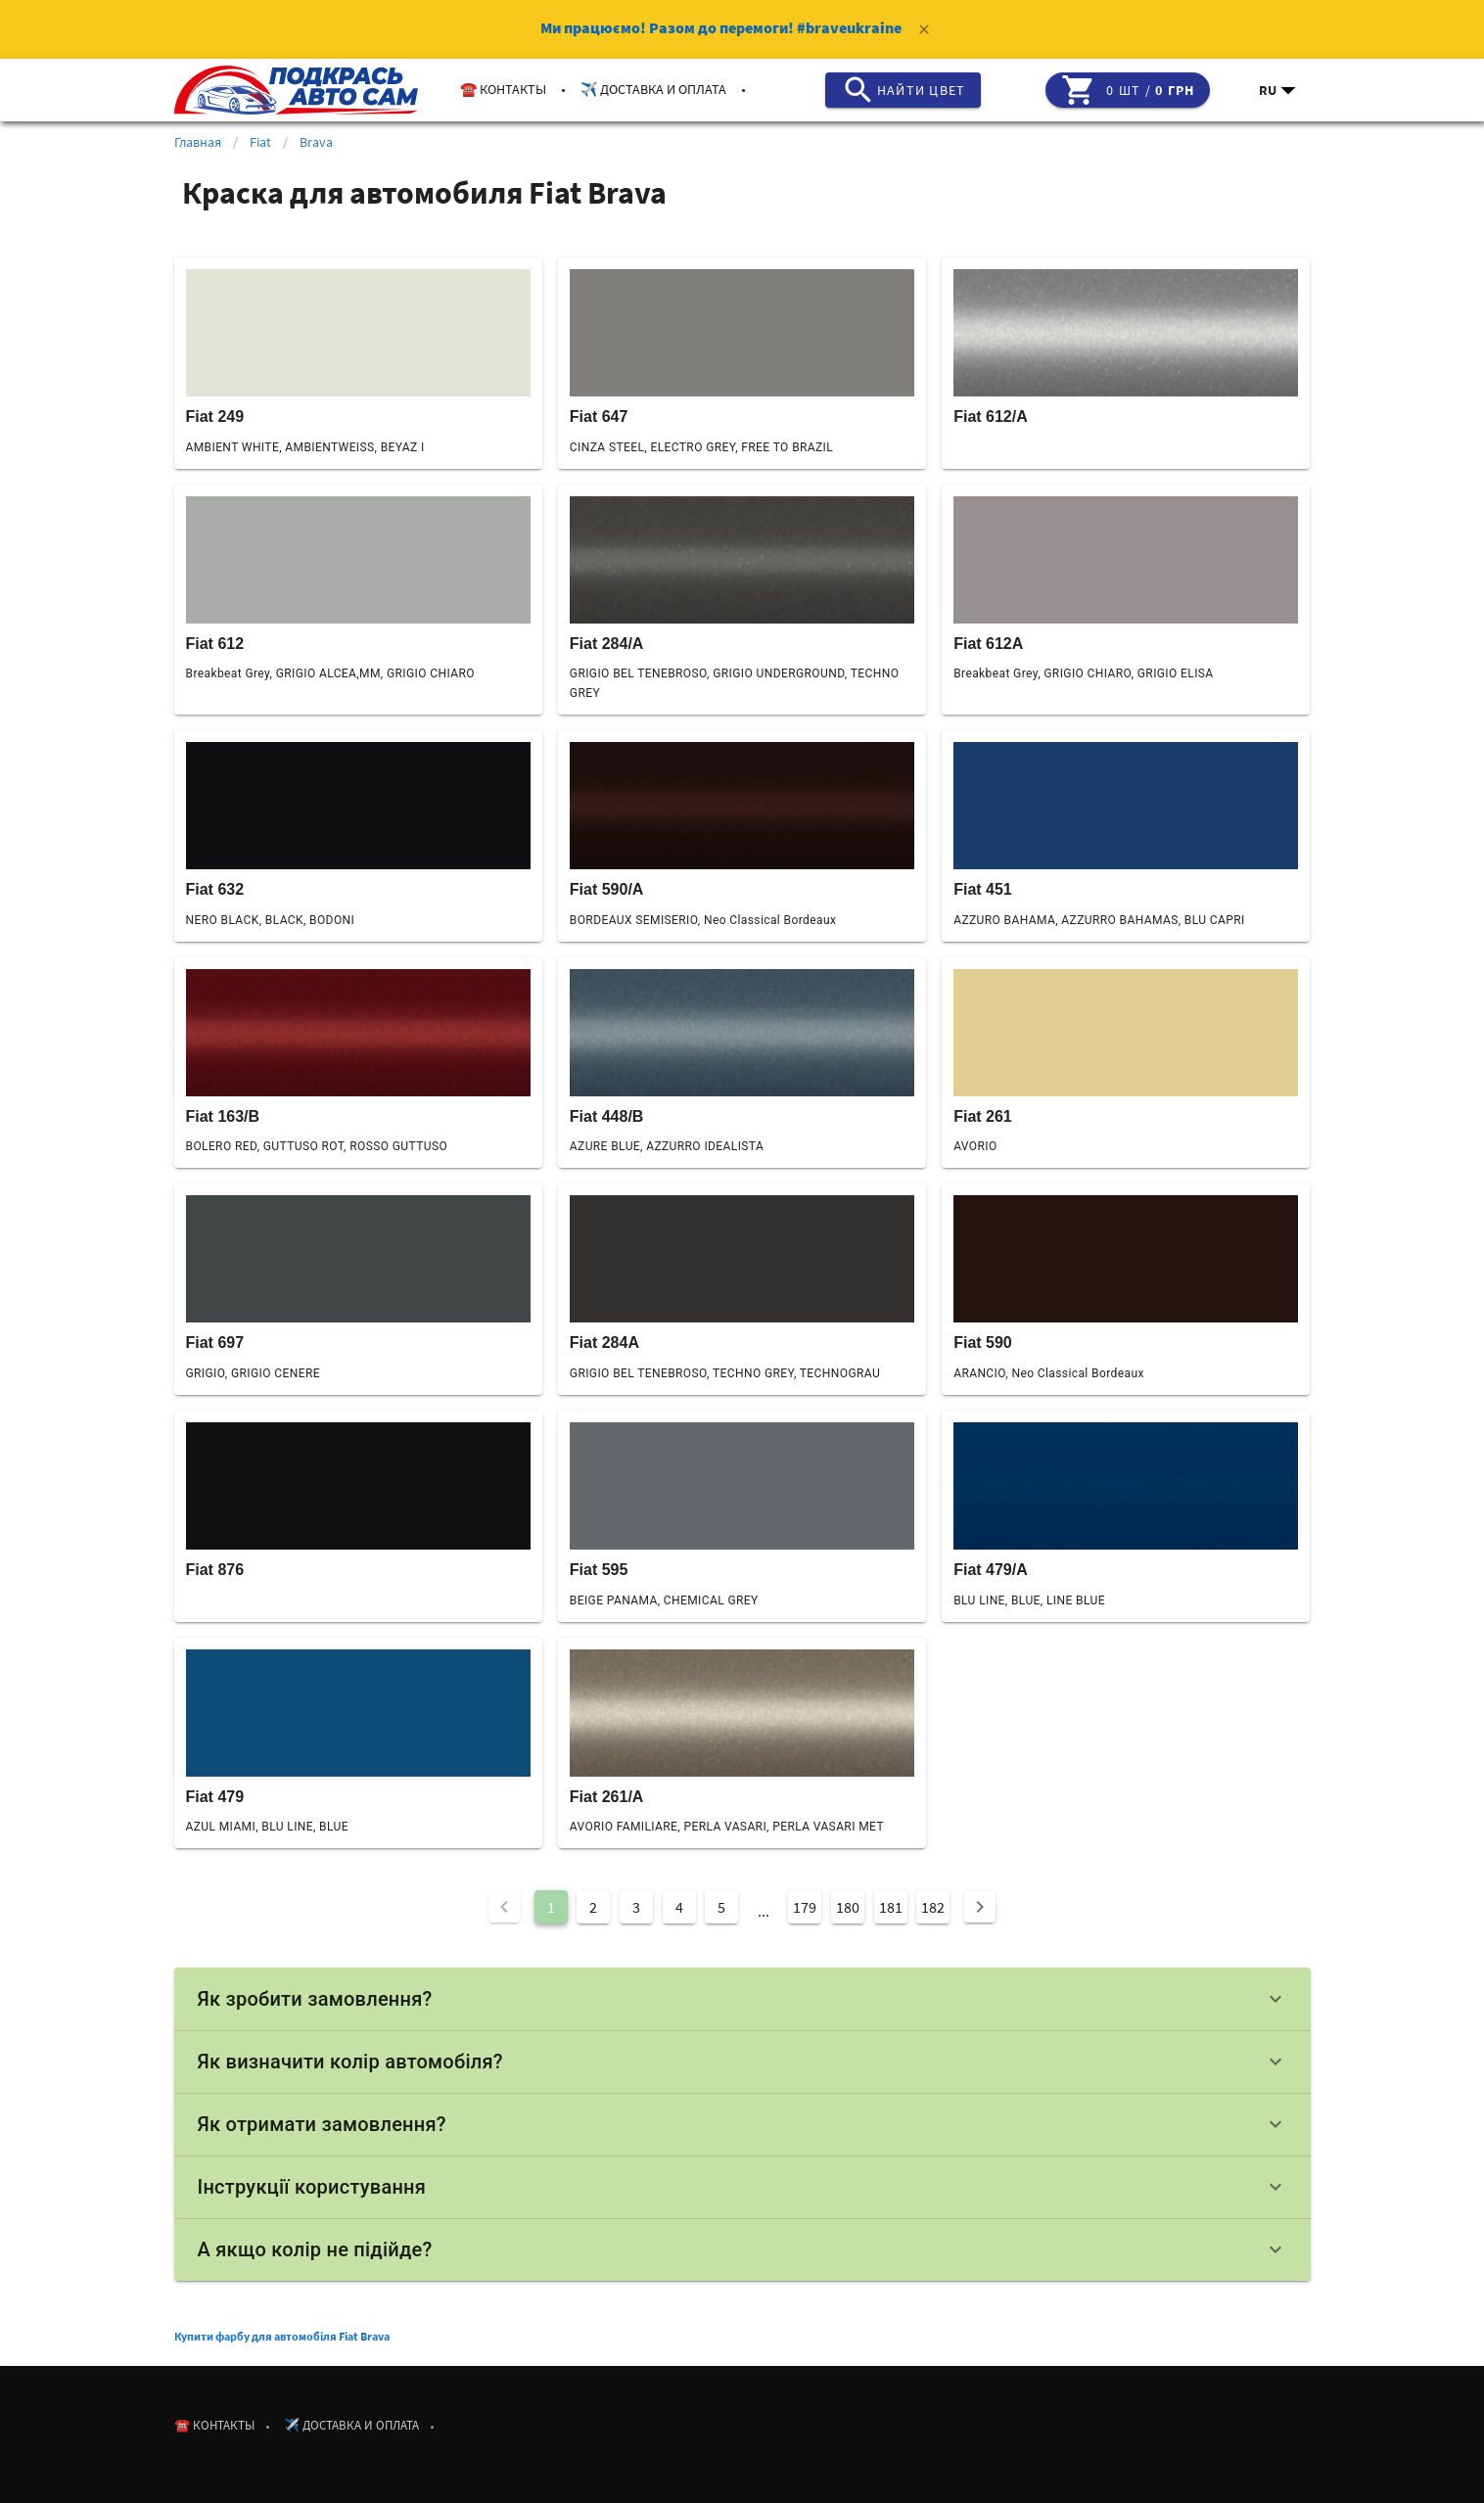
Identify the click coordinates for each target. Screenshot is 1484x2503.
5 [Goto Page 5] (721, 1907)
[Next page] (980, 1907)
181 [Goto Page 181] (891, 1907)
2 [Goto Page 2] (593, 1907)
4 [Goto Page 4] (679, 1907)
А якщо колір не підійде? (742, 2249)
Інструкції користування (742, 2187)
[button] (1278, 90)
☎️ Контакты (503, 89)
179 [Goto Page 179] (804, 1907)
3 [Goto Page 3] (636, 1907)
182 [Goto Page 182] (933, 1907)
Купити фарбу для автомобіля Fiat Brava (282, 2336)
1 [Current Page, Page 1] (551, 1907)
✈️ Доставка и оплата (653, 89)
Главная (197, 142)
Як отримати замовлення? (742, 2124)
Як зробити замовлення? (742, 1999)
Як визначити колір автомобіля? (742, 2061)
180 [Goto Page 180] (847, 1907)
